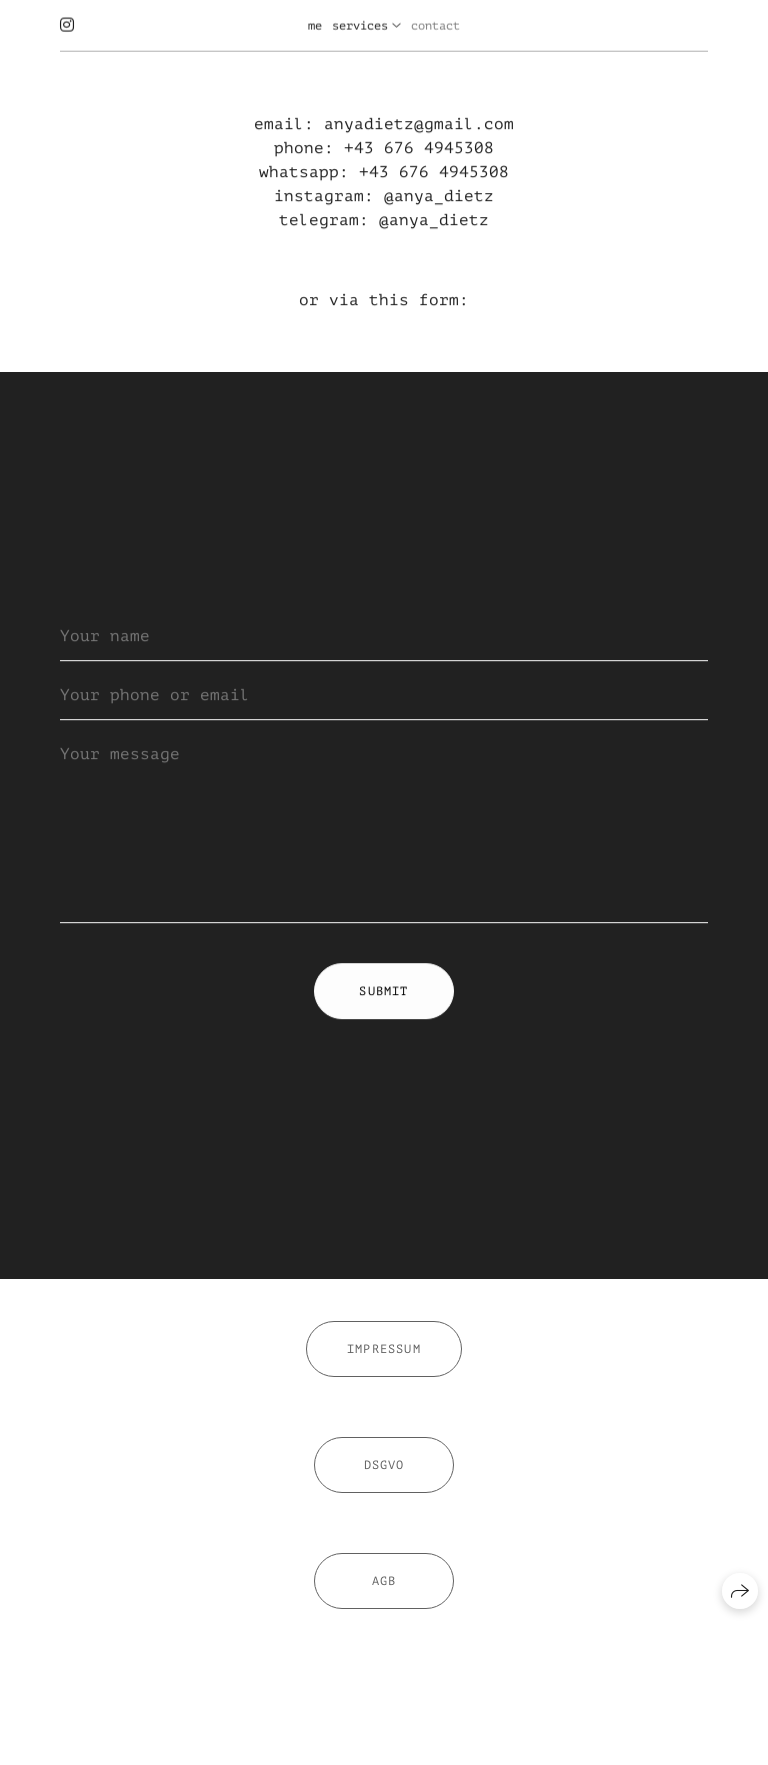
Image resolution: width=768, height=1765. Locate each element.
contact (435, 24)
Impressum (384, 1355)
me (315, 24)
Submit (383, 992)
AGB (384, 1587)
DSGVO (384, 1471)
